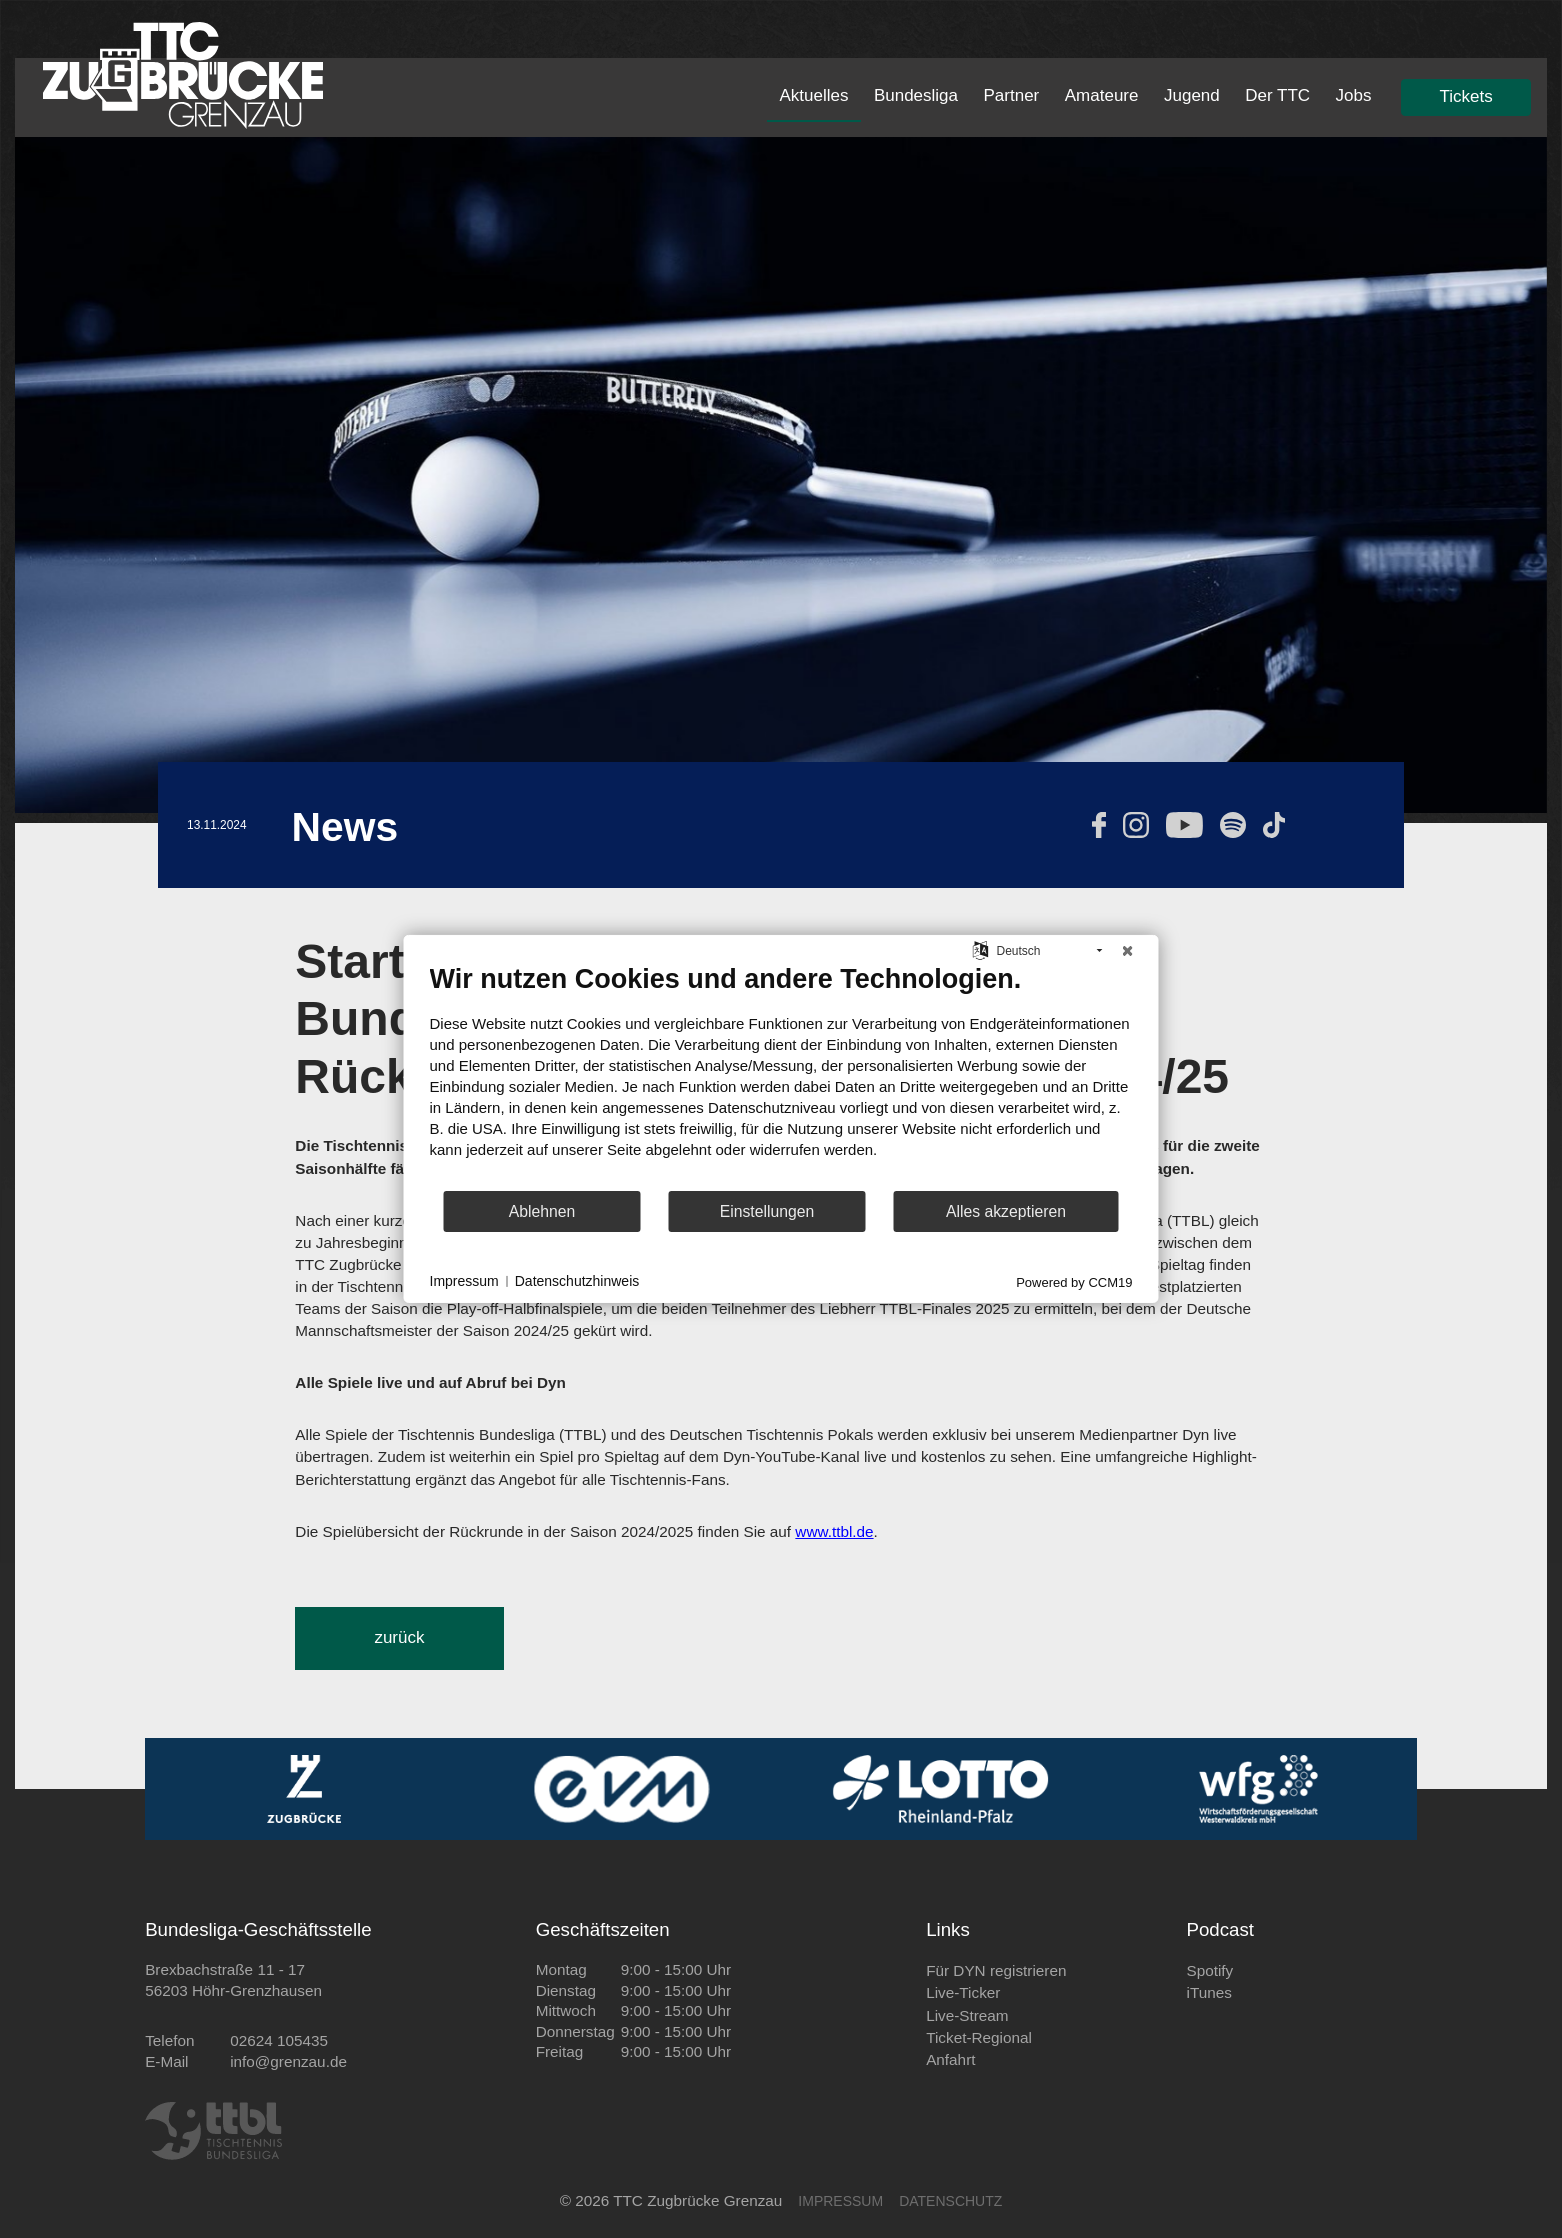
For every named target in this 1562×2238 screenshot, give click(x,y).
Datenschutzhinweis (577, 1281)
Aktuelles (813, 95)
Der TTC (1277, 95)
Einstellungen (767, 1211)
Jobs (1354, 95)
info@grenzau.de (288, 2061)
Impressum (464, 1281)
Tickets (1466, 96)
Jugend (1192, 95)
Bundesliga (916, 95)
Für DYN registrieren (996, 1970)
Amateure (1102, 95)
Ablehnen (542, 1211)
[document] (781, 1076)
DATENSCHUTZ (950, 2201)
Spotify (1209, 1970)
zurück (399, 1637)
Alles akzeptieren (1006, 1211)
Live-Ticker (963, 1992)
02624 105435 (279, 2040)
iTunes (1208, 1992)
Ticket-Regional (979, 2037)
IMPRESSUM (840, 2201)
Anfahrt (950, 2059)
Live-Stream (967, 2015)
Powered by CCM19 (1074, 1282)
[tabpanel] (781, 475)
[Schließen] (1128, 951)
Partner (1012, 95)
